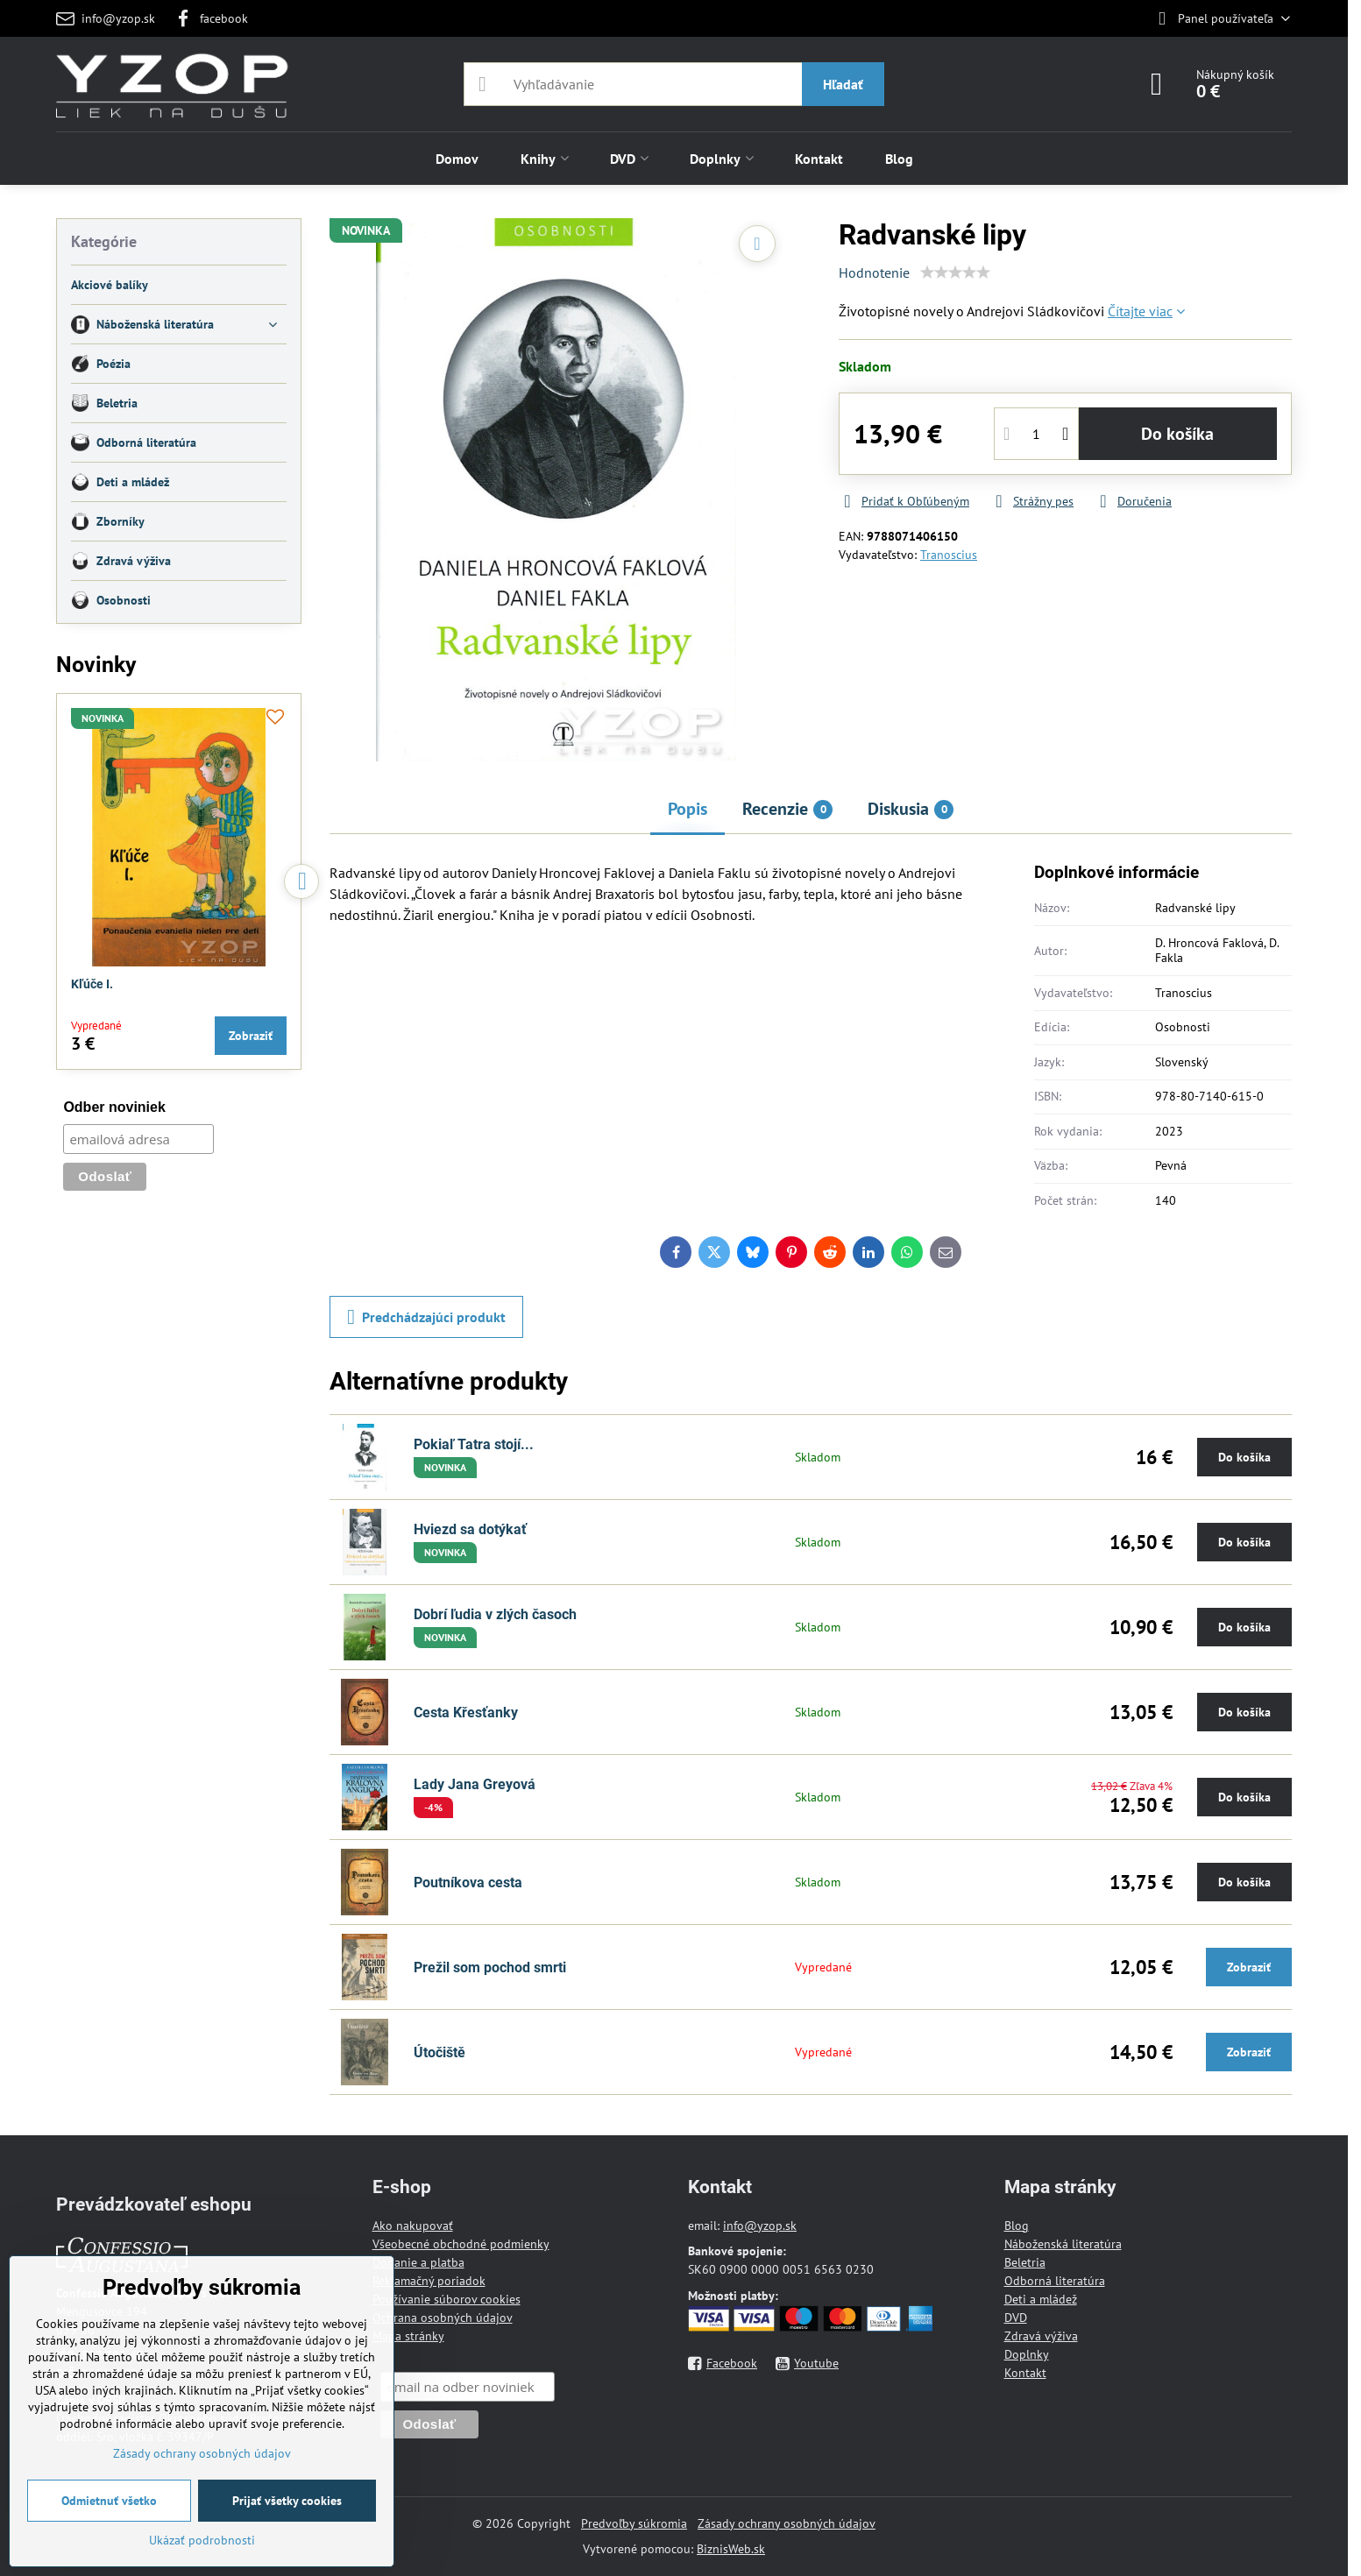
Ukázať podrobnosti (202, 2540)
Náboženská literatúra (1063, 2244)
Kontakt (1025, 2373)
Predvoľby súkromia (634, 2523)
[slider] (955, 272)
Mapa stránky (408, 2336)
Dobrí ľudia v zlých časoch (495, 1614)
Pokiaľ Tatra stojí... (474, 1444)
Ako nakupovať (412, 2225)
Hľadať (843, 84)
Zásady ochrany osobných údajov (786, 2523)
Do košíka (1177, 433)
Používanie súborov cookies (446, 2299)
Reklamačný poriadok (429, 2281)
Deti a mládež (1040, 2299)
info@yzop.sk (760, 2225)
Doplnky (1026, 2354)
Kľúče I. (92, 984)
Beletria (1025, 2262)
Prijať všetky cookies (287, 2501)
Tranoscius (948, 555)
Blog (1016, 2225)
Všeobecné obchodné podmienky (460, 2244)
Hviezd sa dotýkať (470, 1529)
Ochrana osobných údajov (442, 2317)
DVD (1015, 2317)
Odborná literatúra (1054, 2281)
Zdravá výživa (1041, 2336)
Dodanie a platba (418, 2262)
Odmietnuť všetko (109, 2501)
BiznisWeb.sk (731, 2549)
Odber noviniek (114, 1107)
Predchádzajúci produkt (426, 1316)
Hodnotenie (874, 272)
